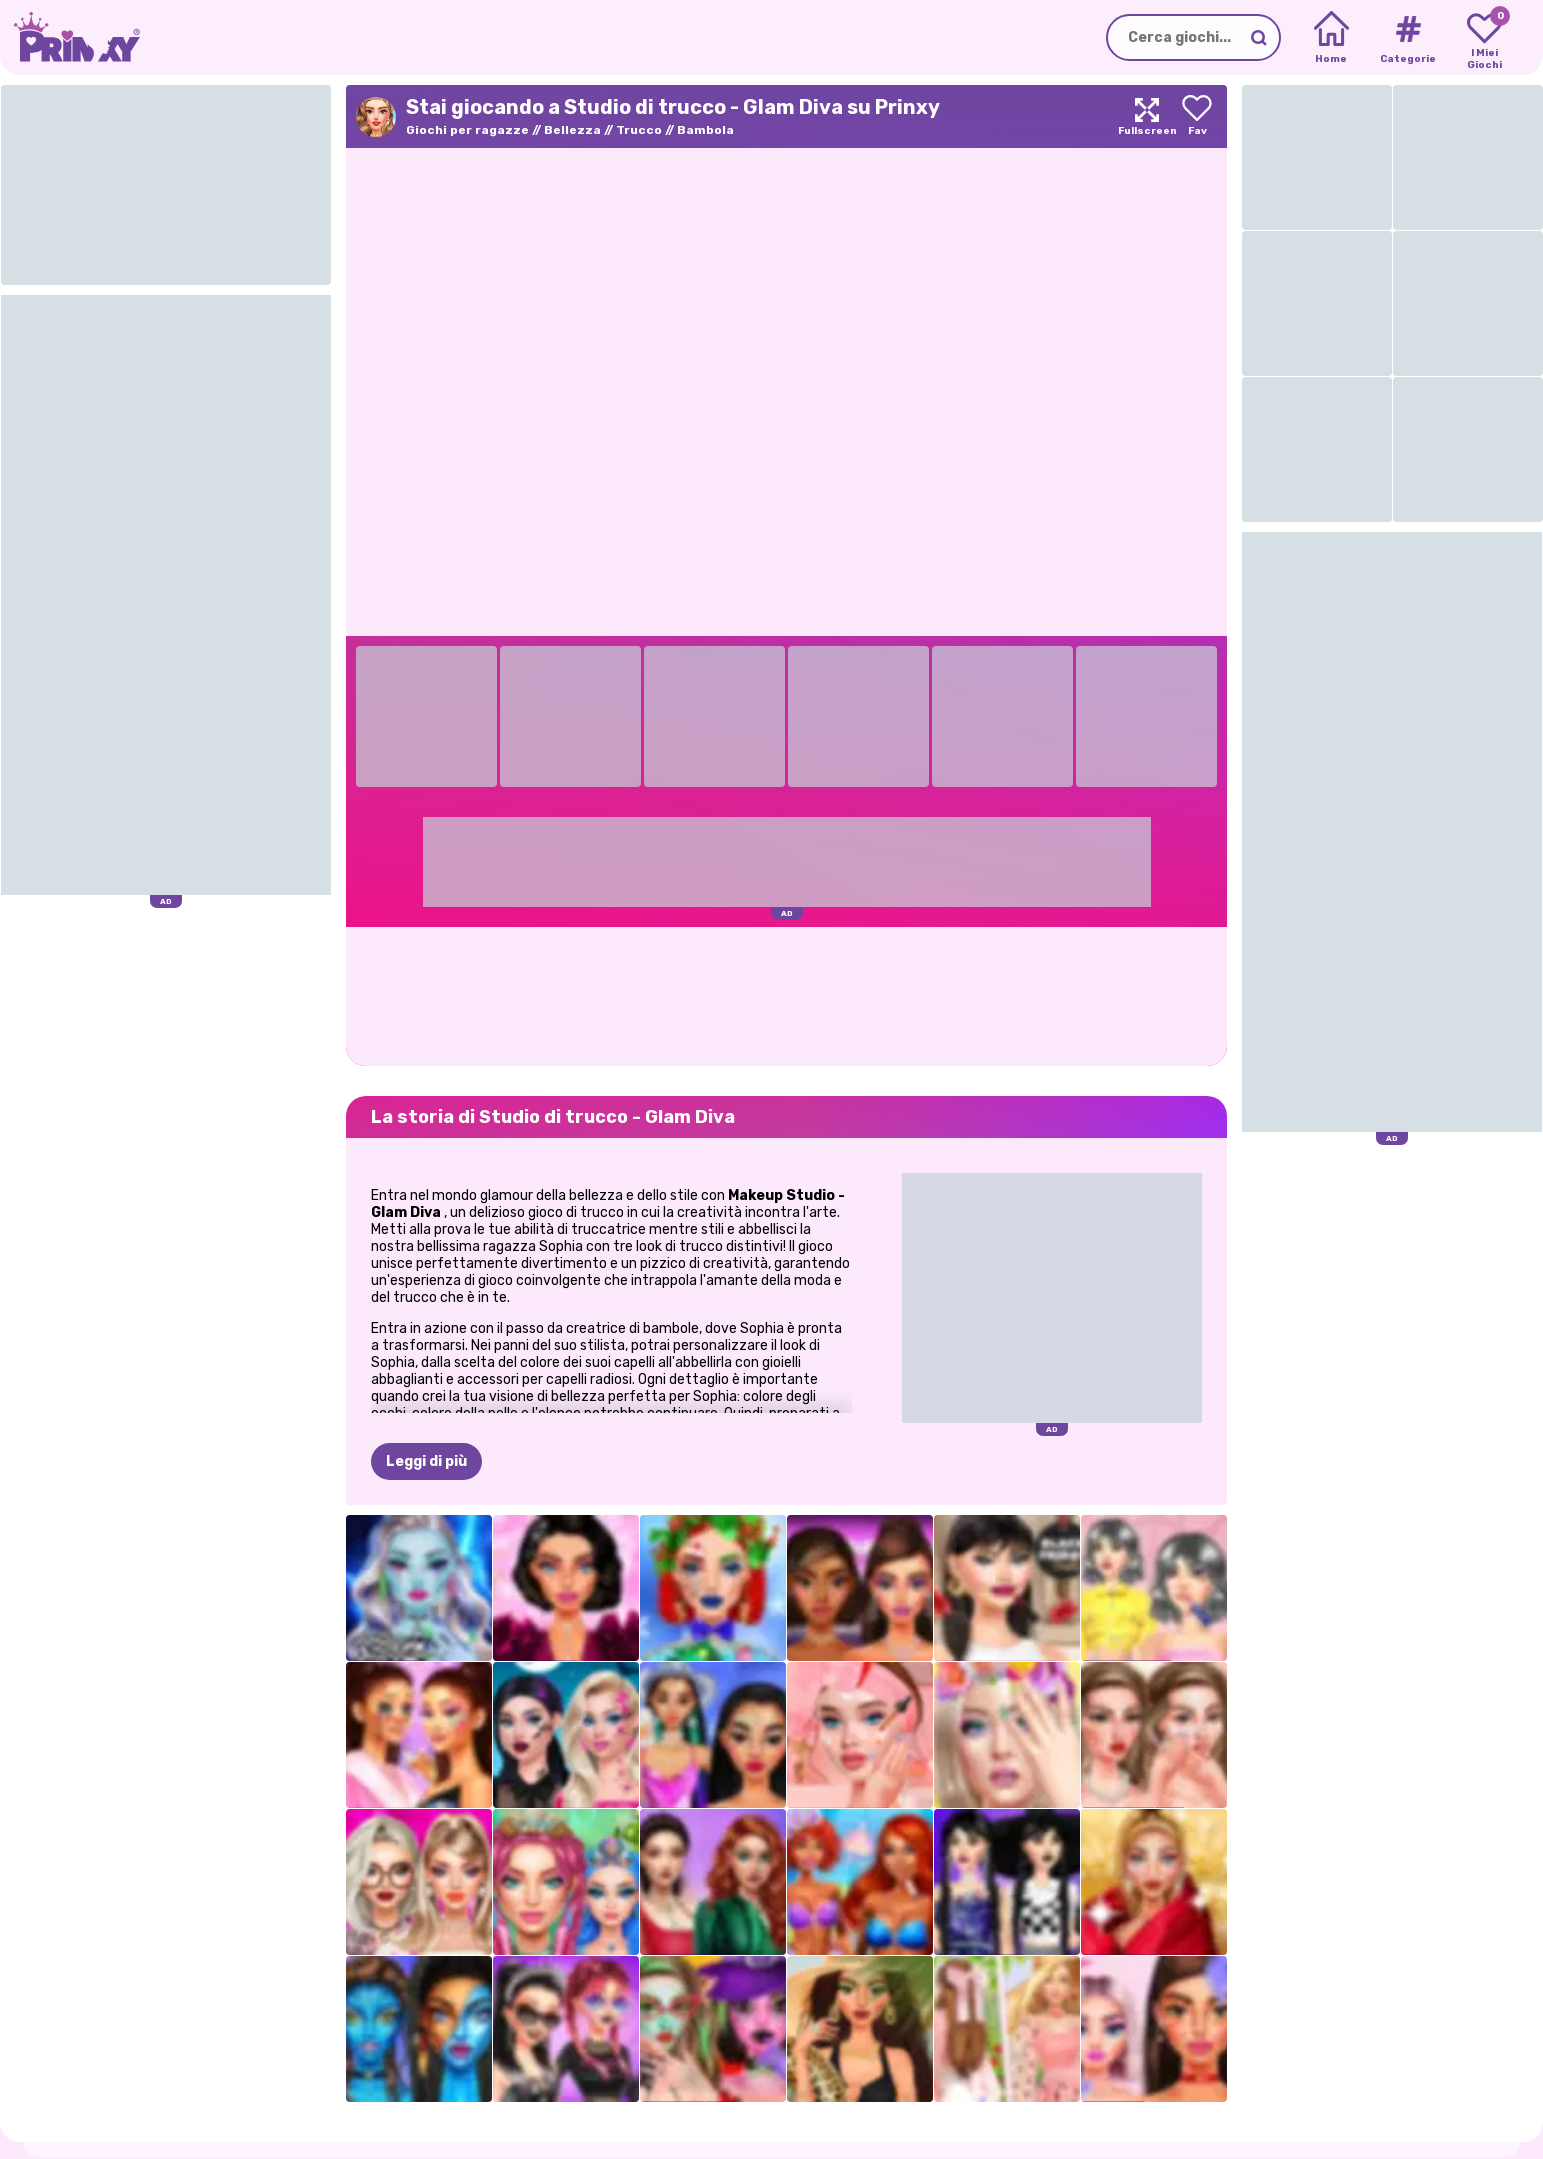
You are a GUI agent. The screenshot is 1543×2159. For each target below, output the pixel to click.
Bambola (705, 130)
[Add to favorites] (1197, 116)
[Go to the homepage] (70, 37)
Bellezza (572, 130)
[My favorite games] (1484, 38)
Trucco (639, 130)
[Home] (1331, 38)
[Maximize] (1147, 116)
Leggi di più (426, 1461)
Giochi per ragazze (467, 130)
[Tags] (1407, 38)
